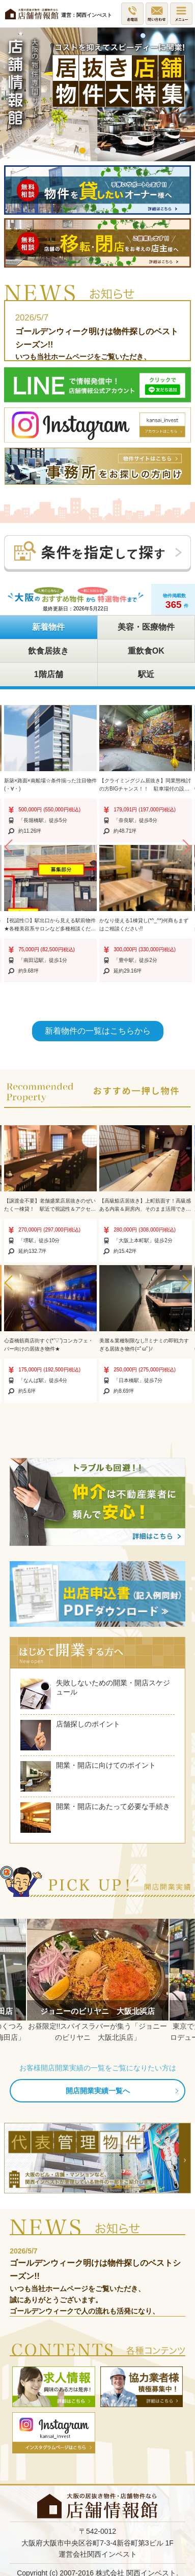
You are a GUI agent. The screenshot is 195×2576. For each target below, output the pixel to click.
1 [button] (82, 151)
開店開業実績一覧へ (98, 2091)
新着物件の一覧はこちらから (98, 1031)
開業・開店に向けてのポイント (88, 1776)
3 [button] (113, 151)
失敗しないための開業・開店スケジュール (95, 1694)
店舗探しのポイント (70, 1735)
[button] (8, 847)
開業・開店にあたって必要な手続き (95, 1817)
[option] (97, 94)
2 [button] (98, 151)
